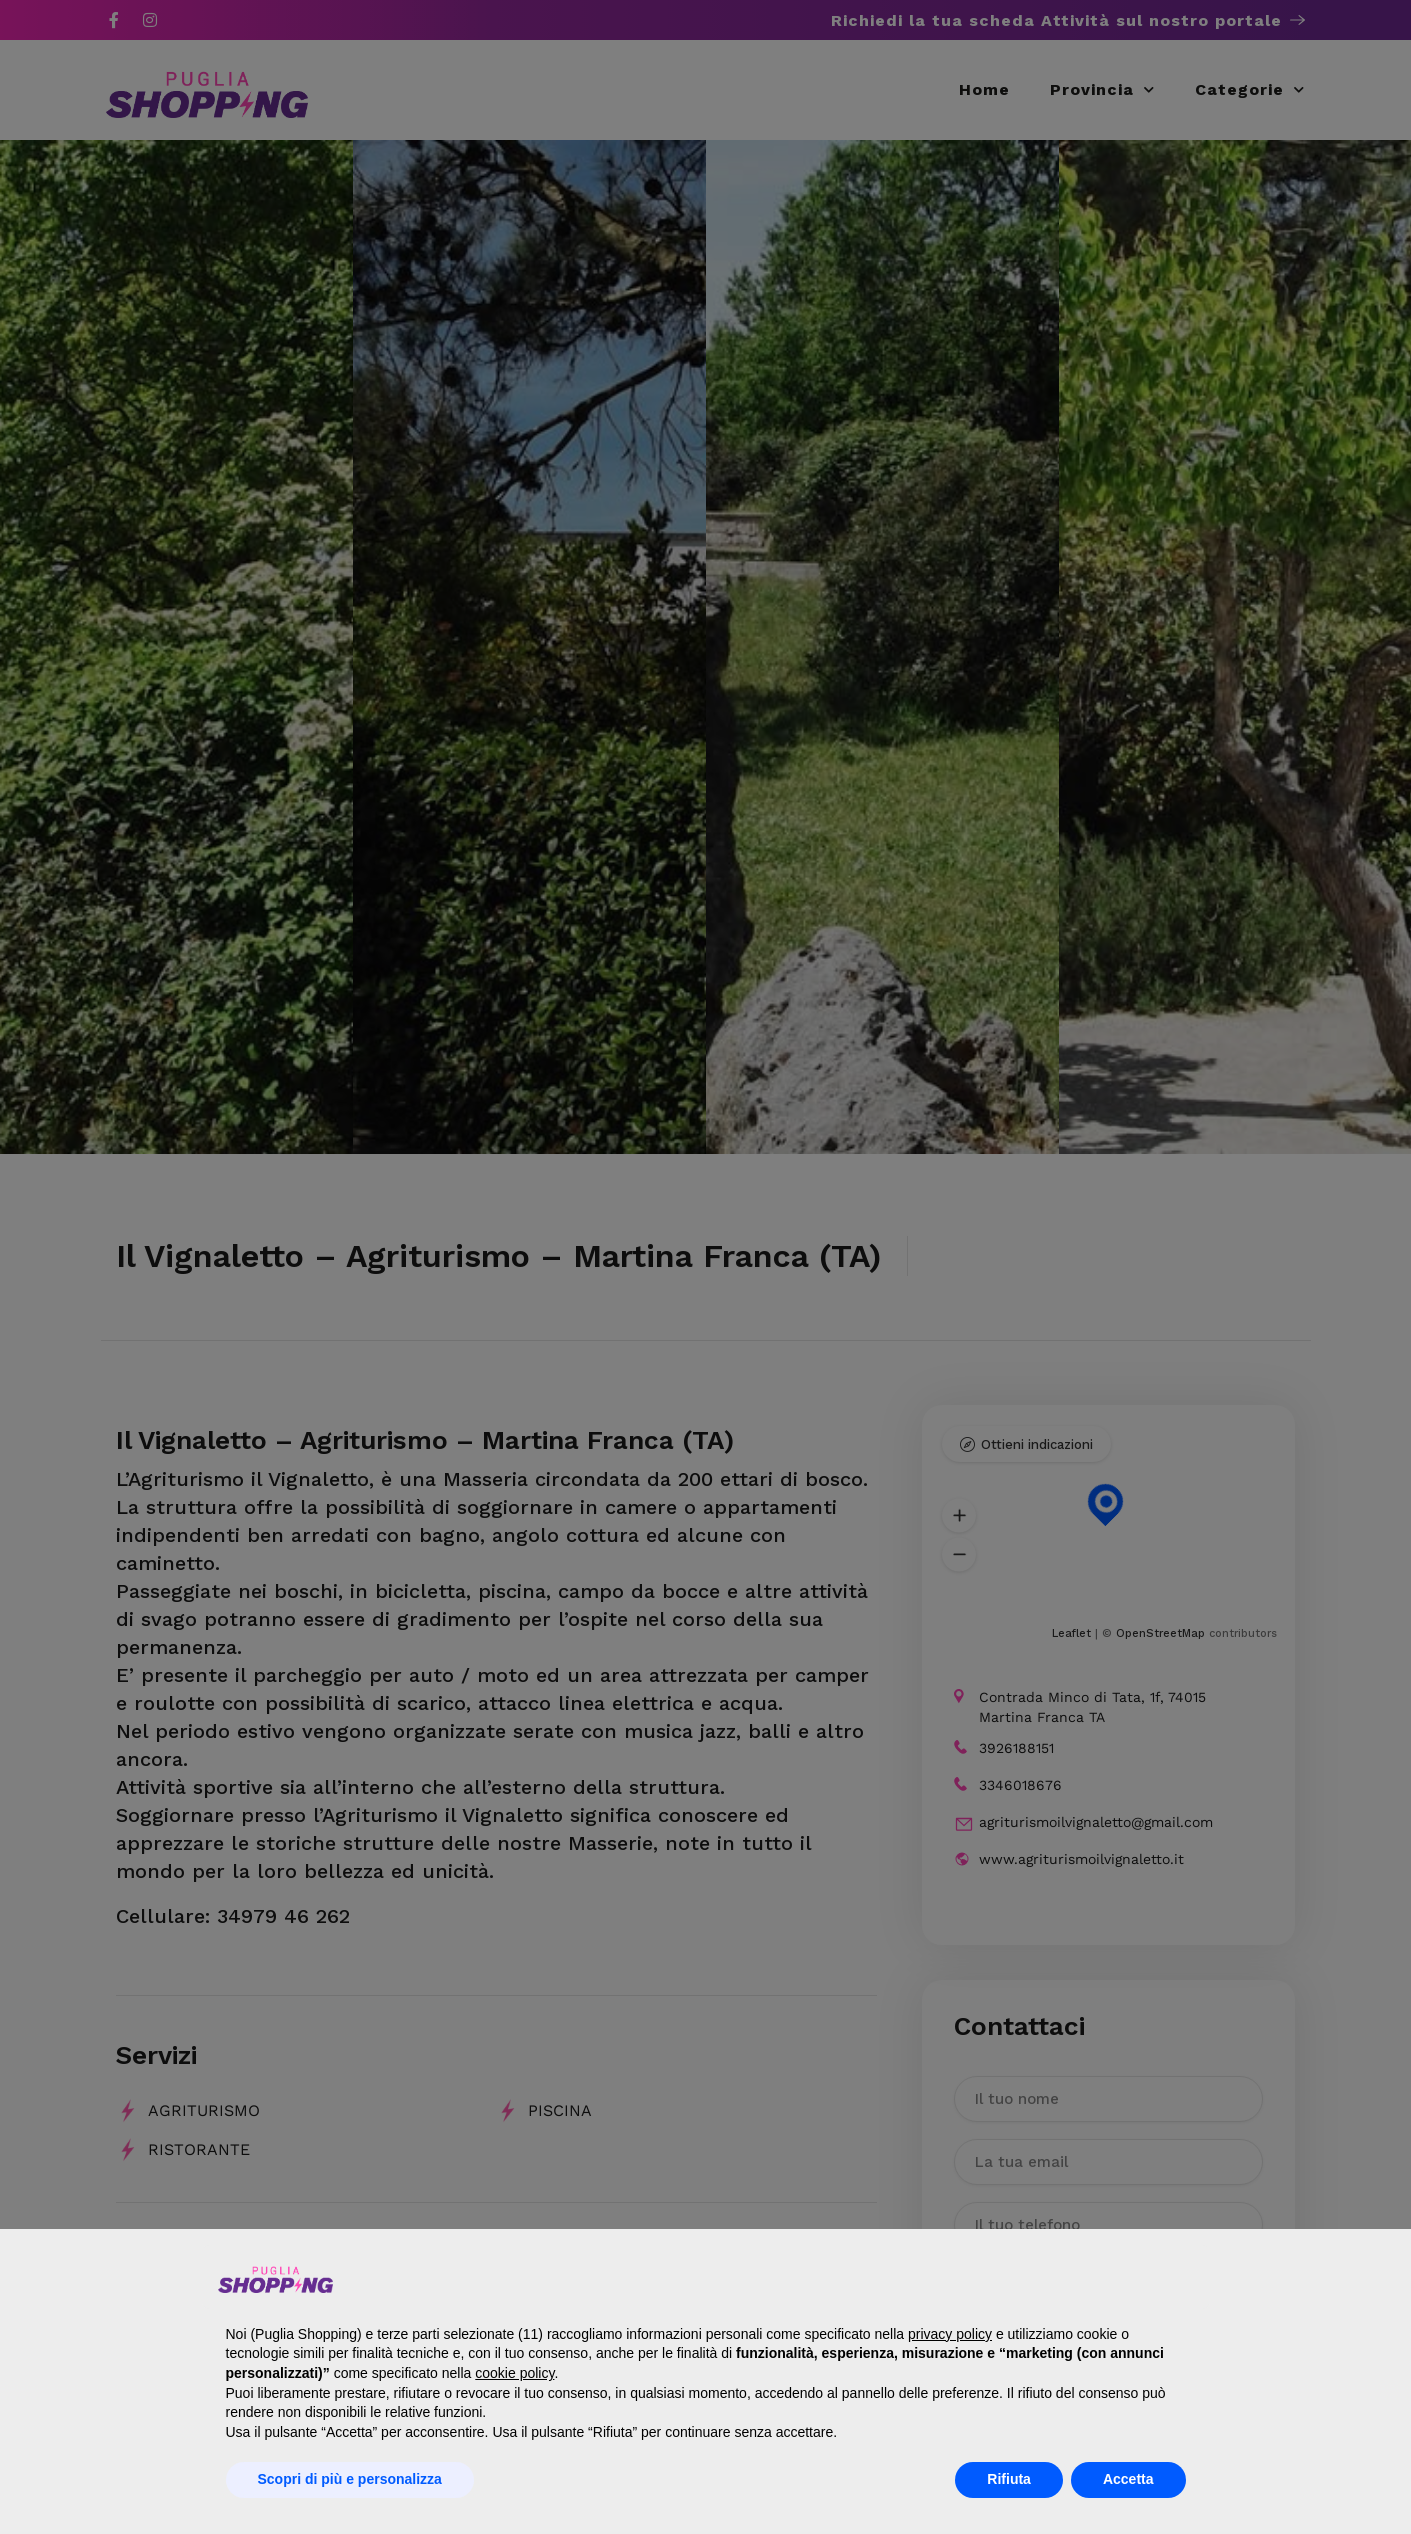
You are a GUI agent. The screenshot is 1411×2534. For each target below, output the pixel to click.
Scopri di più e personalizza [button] (350, 2479)
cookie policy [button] (514, 2373)
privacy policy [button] (950, 2334)
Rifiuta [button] (1009, 2479)
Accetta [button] (1128, 2479)
